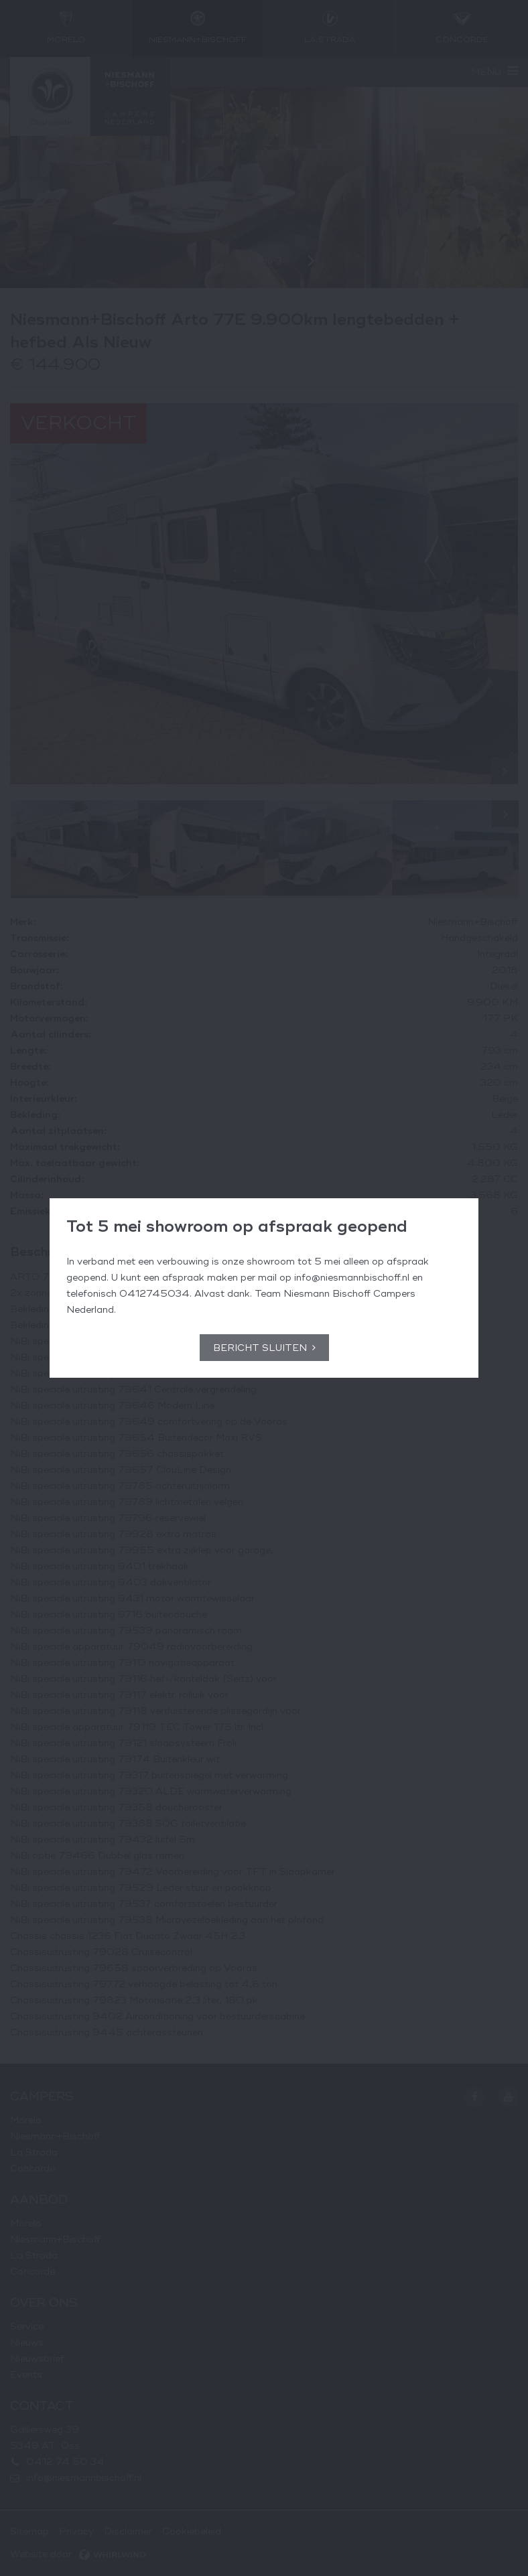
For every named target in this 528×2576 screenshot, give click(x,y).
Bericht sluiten (260, 1348)
